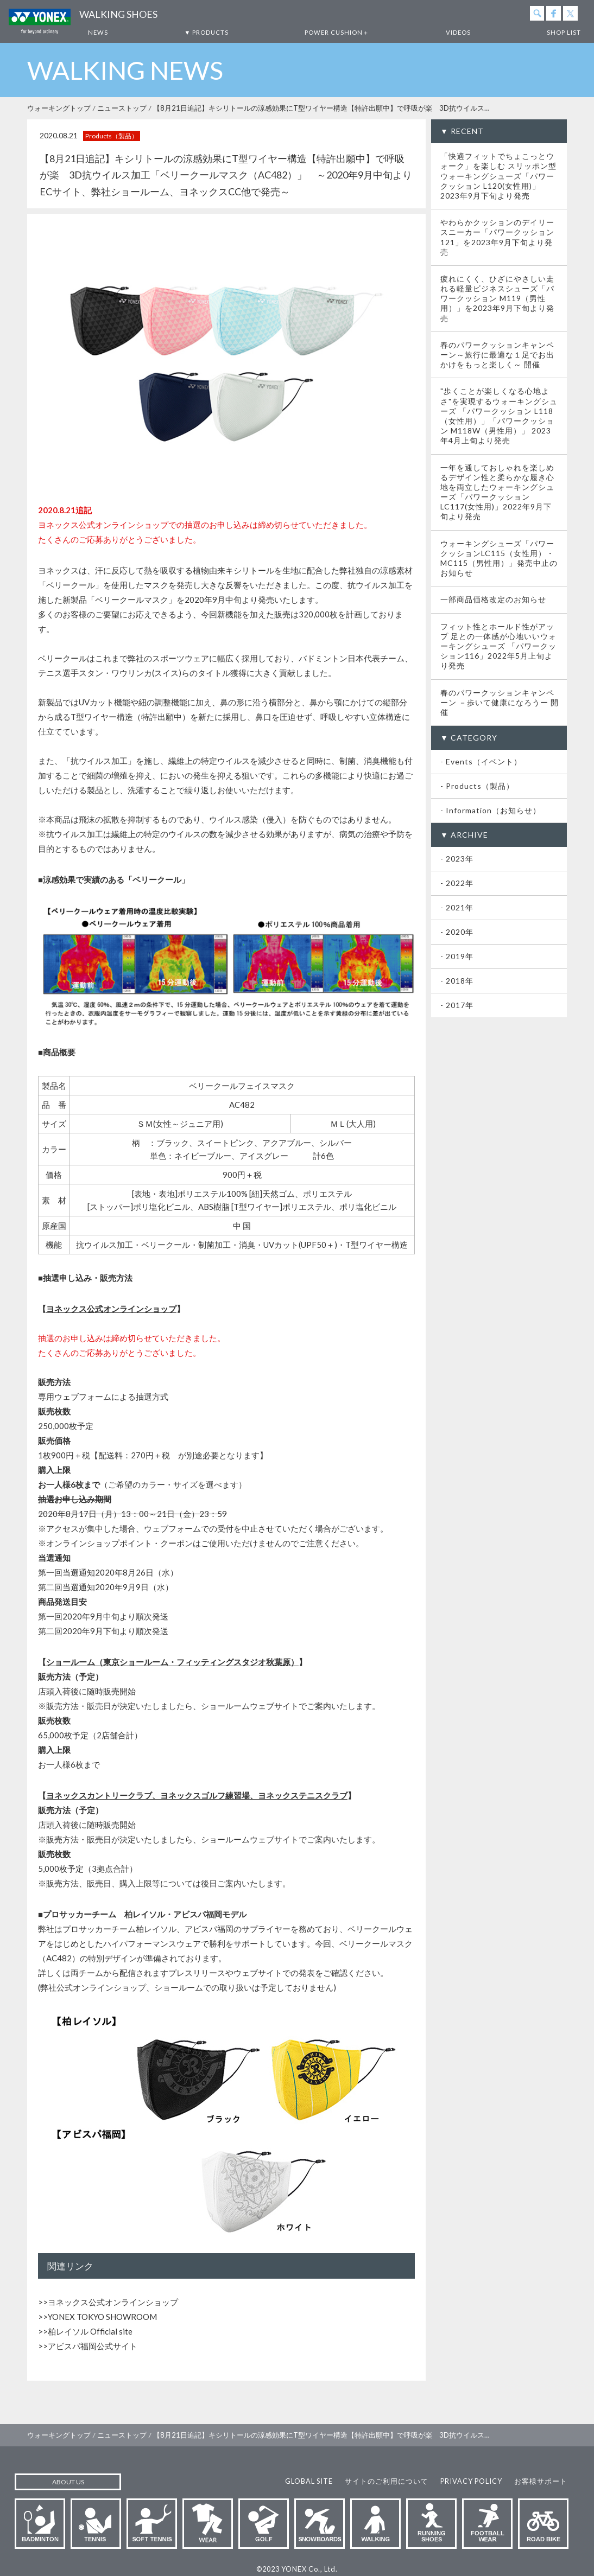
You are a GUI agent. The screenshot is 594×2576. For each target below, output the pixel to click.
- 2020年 (456, 931)
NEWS (98, 32)
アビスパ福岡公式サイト (92, 2346)
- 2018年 (456, 980)
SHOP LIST (564, 32)
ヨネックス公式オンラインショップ (113, 2302)
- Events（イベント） (481, 761)
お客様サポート (540, 2481)
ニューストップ (122, 108)
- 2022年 (456, 883)
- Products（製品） (477, 785)
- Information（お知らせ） (490, 810)
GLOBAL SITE (309, 2481)
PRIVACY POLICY (471, 2481)
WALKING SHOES (118, 14)
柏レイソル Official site (90, 2331)
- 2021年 (456, 907)
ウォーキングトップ (59, 108)
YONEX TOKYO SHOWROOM (102, 2317)
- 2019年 (456, 956)
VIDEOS (458, 32)
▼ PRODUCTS (206, 32)
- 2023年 (456, 858)
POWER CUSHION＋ (337, 32)
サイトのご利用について (386, 2481)
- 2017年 (456, 1005)
